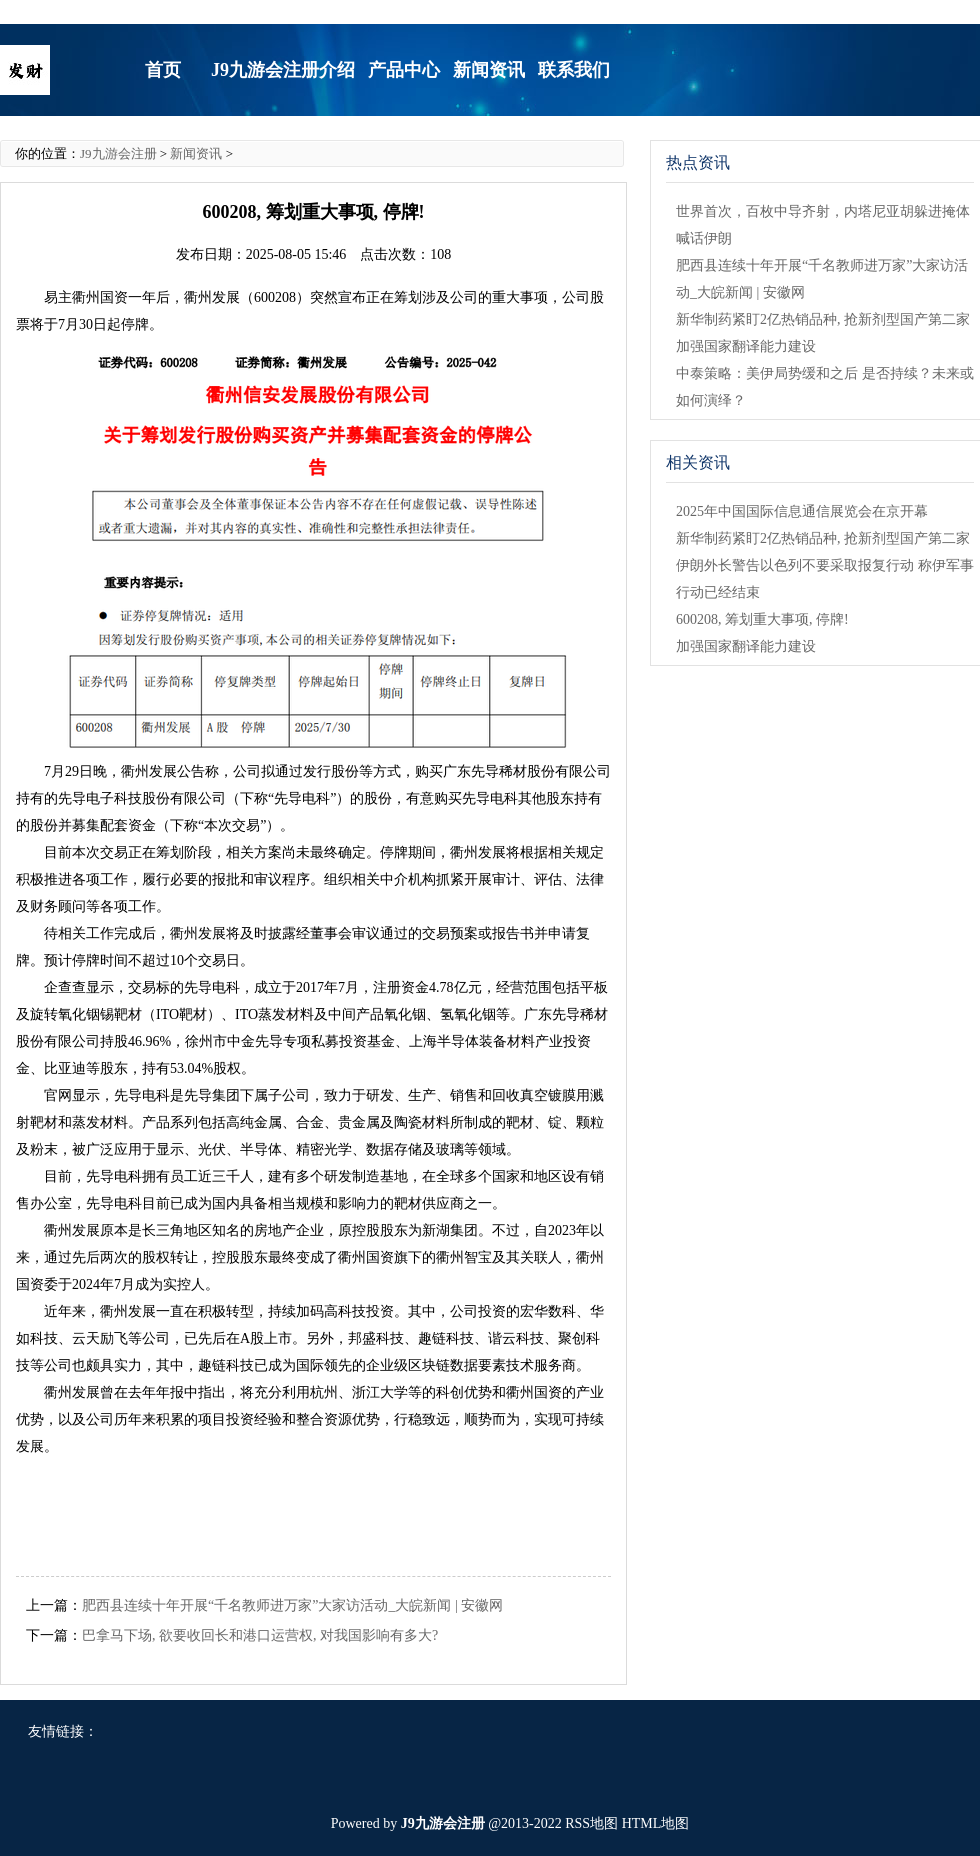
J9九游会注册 (118, 153)
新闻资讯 (196, 153)
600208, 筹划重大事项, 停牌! (762, 619)
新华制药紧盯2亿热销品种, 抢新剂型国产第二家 (823, 319)
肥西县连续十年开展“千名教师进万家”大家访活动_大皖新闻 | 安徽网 (292, 1605)
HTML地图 (656, 1823)
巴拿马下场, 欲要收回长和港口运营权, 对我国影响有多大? (260, 1635)
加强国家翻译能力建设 (746, 346)
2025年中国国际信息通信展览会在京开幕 (802, 511)
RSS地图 (591, 1823)
